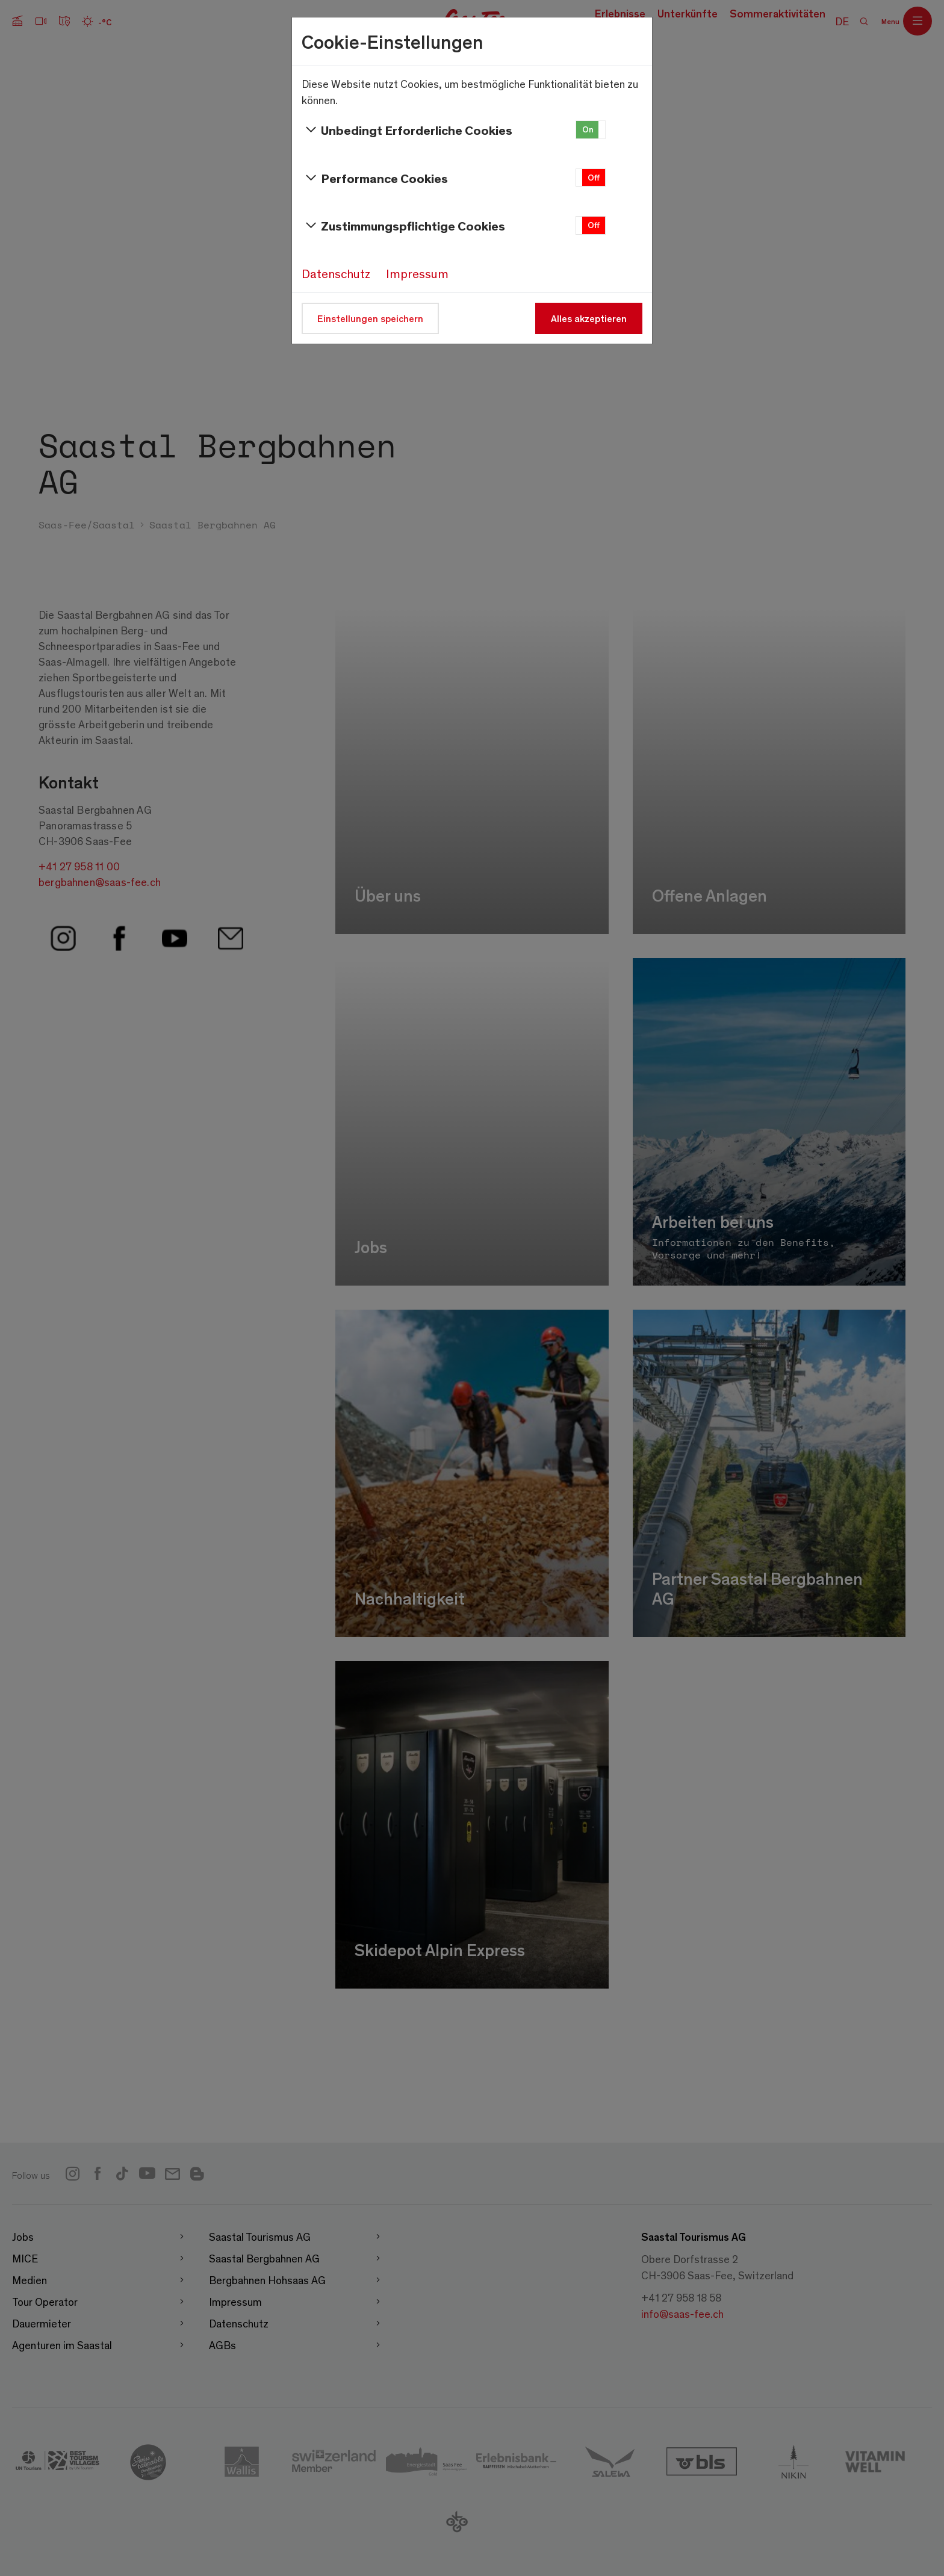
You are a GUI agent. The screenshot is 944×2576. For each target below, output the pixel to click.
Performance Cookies (375, 178)
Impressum (417, 273)
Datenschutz (336, 273)
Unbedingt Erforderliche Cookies (407, 130)
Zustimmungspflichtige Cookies (403, 225)
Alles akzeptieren (589, 318)
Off (594, 177)
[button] (591, 129)
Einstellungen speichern (370, 318)
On (588, 129)
